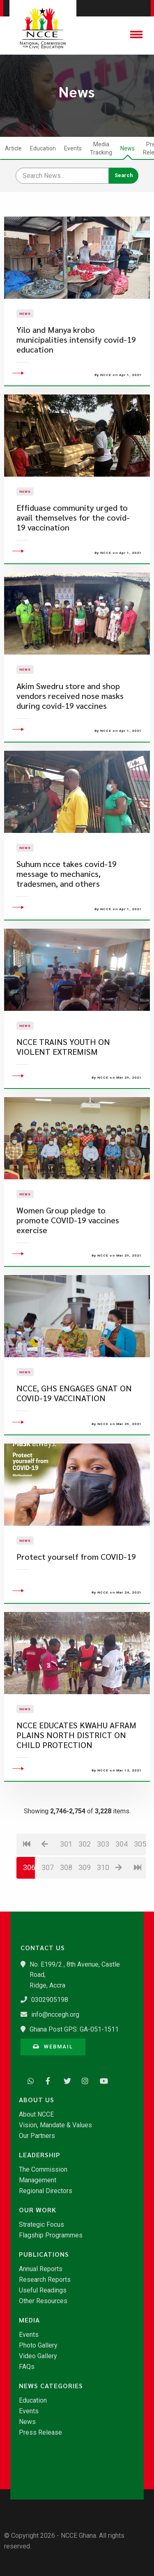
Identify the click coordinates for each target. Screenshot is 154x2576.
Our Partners (37, 2136)
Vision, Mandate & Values (55, 2125)
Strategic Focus (41, 2224)
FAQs (26, 2367)
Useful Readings (43, 2290)
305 (140, 1898)
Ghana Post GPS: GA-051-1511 (74, 2029)
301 (66, 1898)
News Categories (51, 2385)
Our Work (37, 2210)
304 (121, 1898)
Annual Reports (40, 2269)
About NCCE (36, 2114)
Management (37, 2180)
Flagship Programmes (51, 2235)
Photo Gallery (38, 2345)
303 (103, 1898)
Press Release (40, 2432)
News (127, 148)
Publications (44, 2254)
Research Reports (45, 2279)
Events (73, 148)
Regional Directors (45, 2191)
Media (29, 2320)
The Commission (43, 2169)
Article (13, 148)
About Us (36, 2099)
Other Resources (43, 2301)
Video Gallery (38, 2356)
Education (43, 148)
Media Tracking (101, 148)
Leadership (39, 2155)
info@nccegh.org (55, 2014)
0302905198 (49, 2000)
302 (84, 1898)
